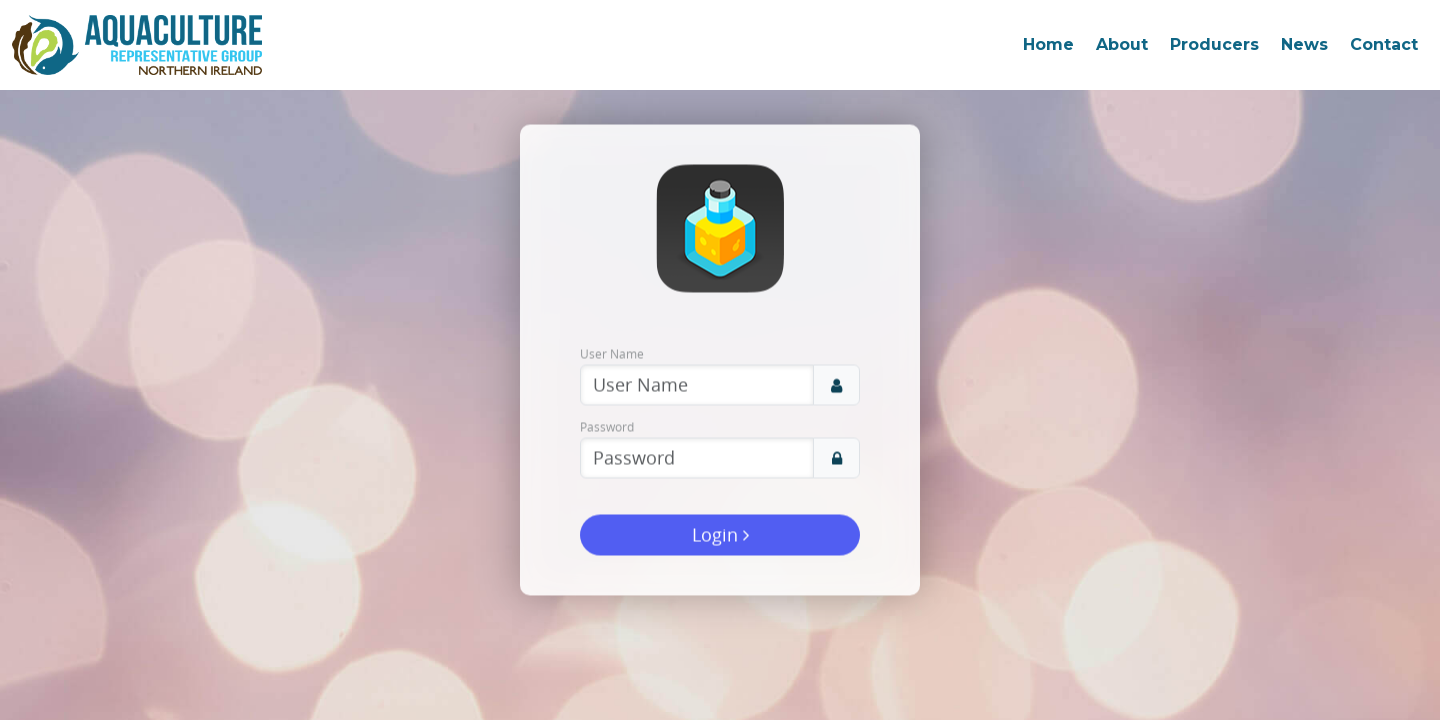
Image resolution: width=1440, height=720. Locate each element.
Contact (1384, 44)
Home (1048, 44)
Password (607, 427)
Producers (1214, 44)
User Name (612, 354)
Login (720, 535)
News (1304, 44)
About (1122, 44)
